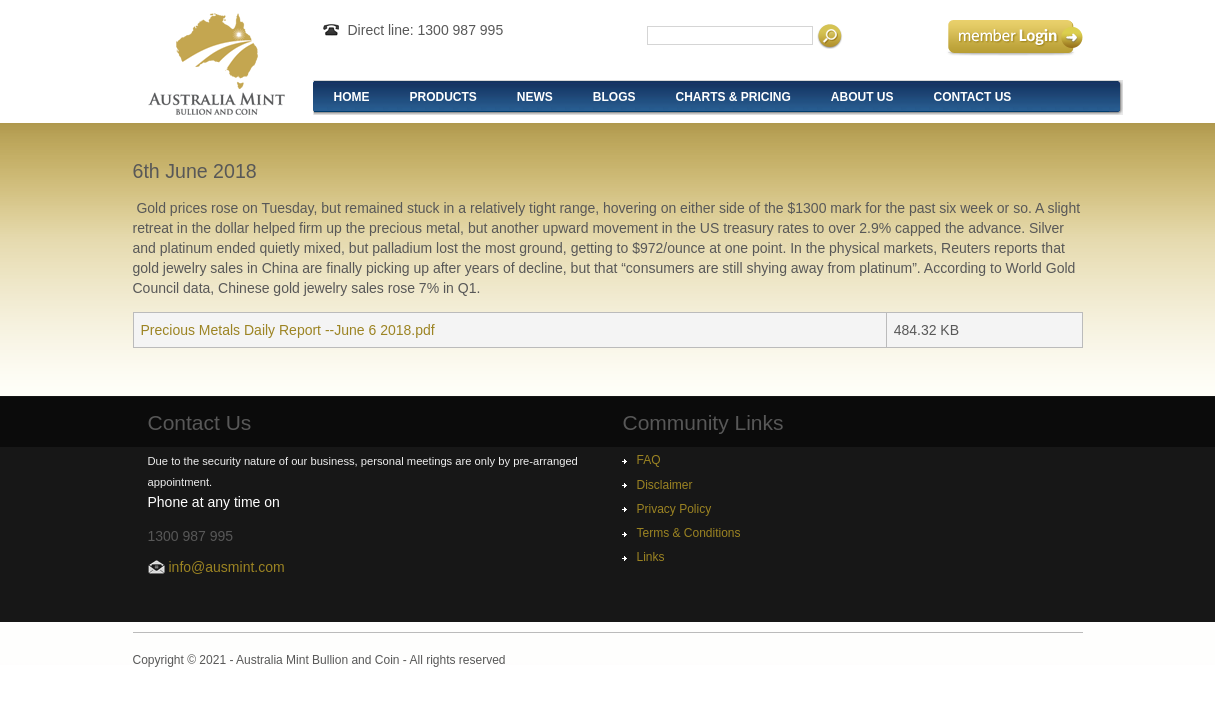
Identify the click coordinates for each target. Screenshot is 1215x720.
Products (443, 97)
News (535, 97)
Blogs (614, 97)
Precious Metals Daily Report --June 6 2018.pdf (288, 330)
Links (651, 557)
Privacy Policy (674, 509)
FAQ (649, 460)
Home (352, 97)
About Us (862, 97)
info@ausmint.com (227, 567)
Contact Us (973, 97)
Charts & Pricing (733, 97)
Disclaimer (665, 485)
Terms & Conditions (689, 533)
